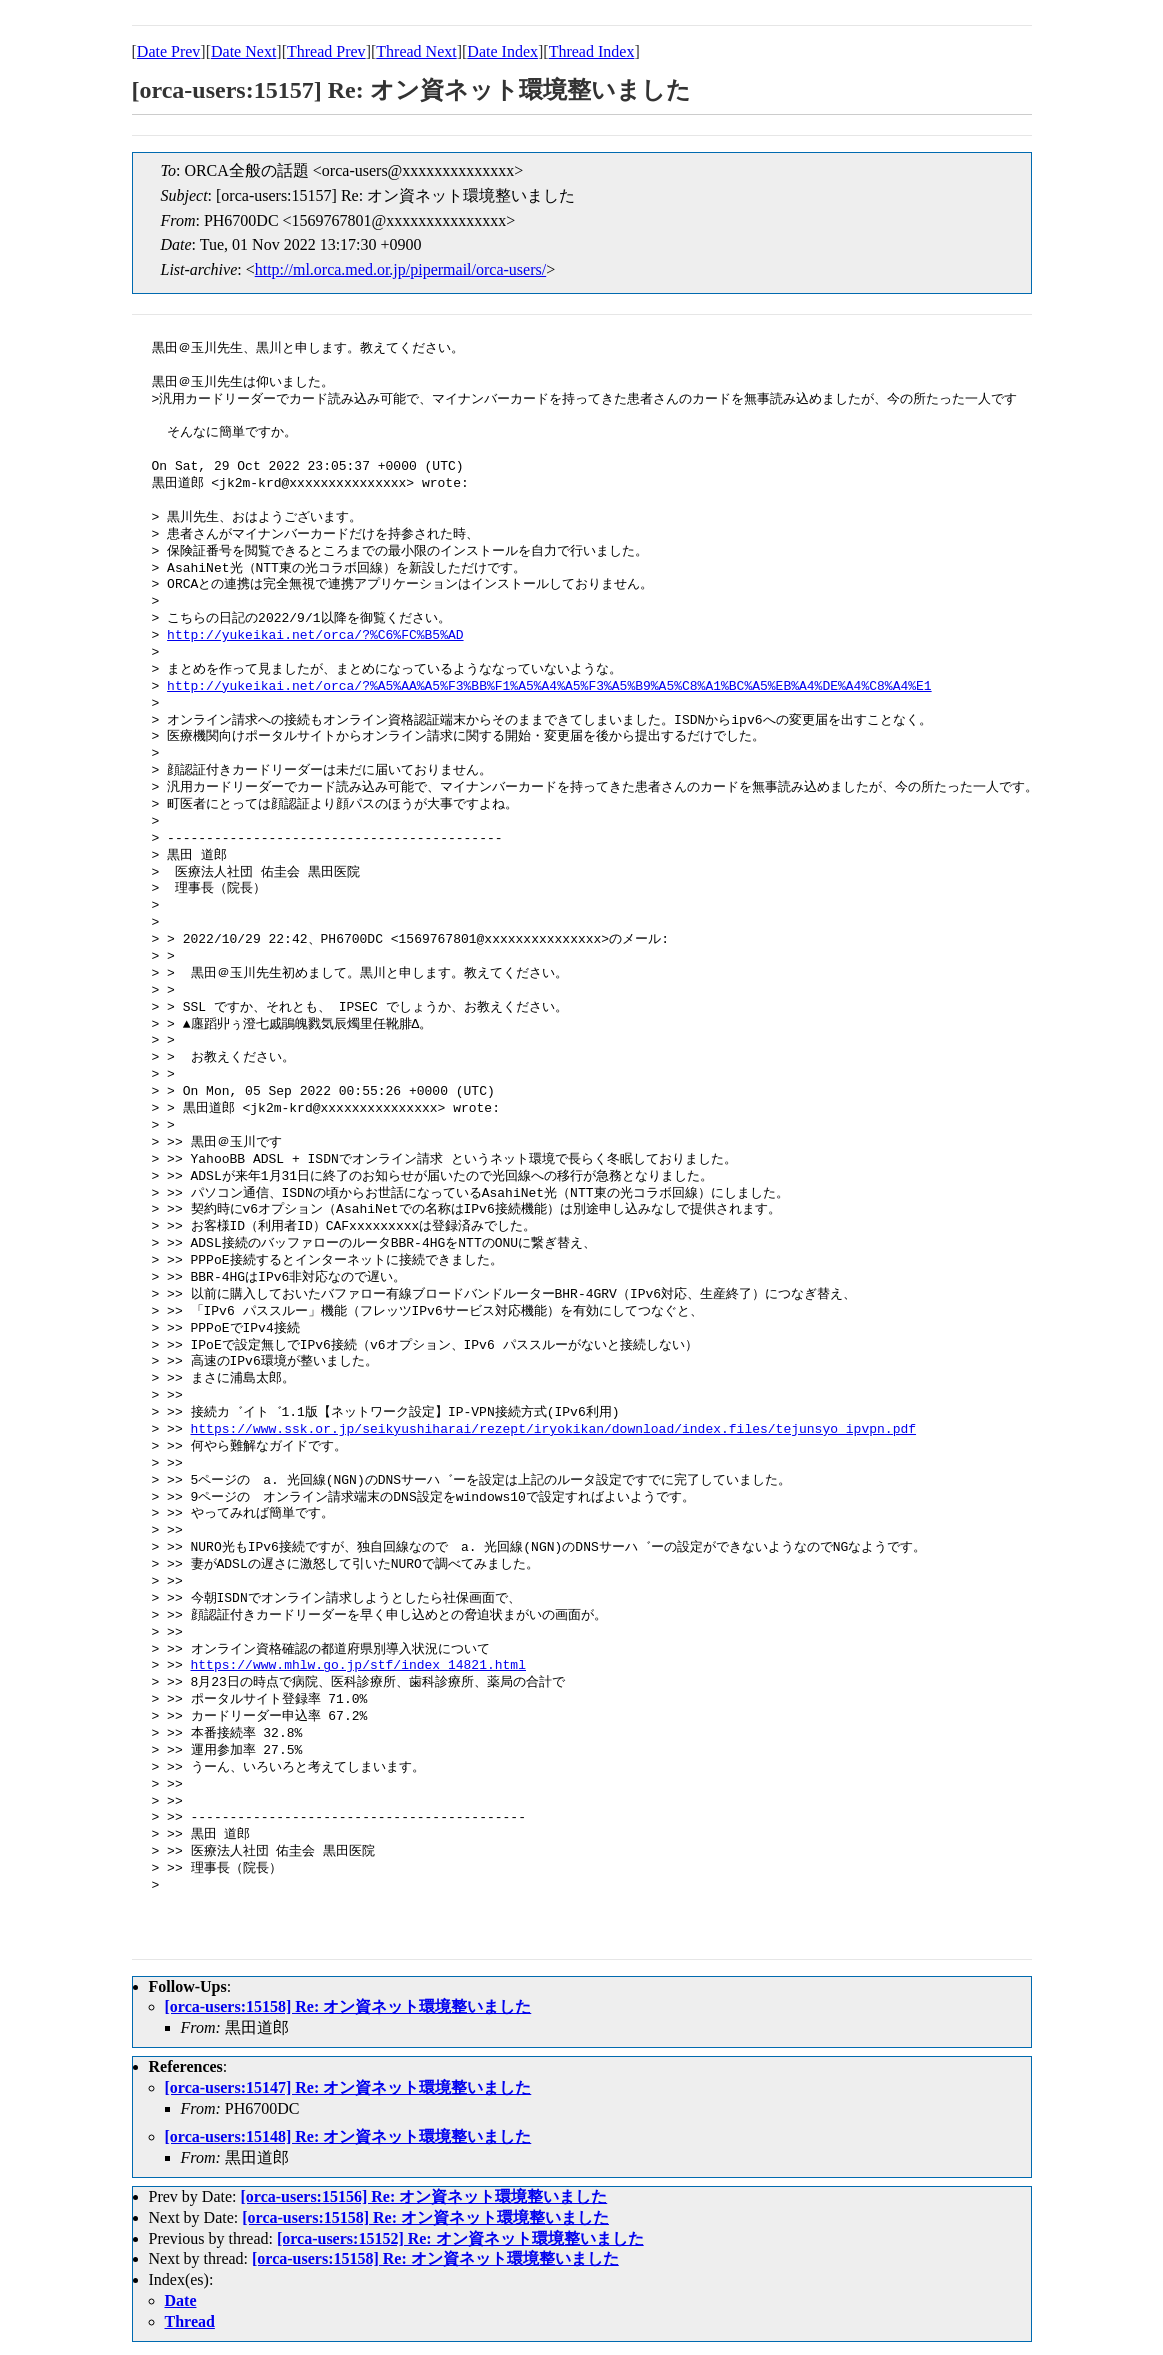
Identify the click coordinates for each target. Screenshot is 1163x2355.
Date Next (243, 51)
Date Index (502, 51)
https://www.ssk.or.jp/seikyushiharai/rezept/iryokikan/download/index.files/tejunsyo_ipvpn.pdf (553, 1430)
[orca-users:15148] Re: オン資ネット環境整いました (348, 2136)
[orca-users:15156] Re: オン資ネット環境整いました (423, 2196)
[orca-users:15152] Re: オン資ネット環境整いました (460, 2238)
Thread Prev (326, 51)
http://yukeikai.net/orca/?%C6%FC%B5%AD (315, 636)
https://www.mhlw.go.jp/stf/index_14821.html (358, 1666)
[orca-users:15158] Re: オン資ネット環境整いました (348, 2006)
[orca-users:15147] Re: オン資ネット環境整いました (348, 2087)
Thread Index (592, 51)
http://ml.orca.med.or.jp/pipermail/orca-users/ (400, 269)
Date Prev (169, 51)
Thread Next (416, 51)
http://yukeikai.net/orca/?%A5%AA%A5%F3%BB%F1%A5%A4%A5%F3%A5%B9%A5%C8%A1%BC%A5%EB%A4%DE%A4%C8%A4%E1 (549, 687)
